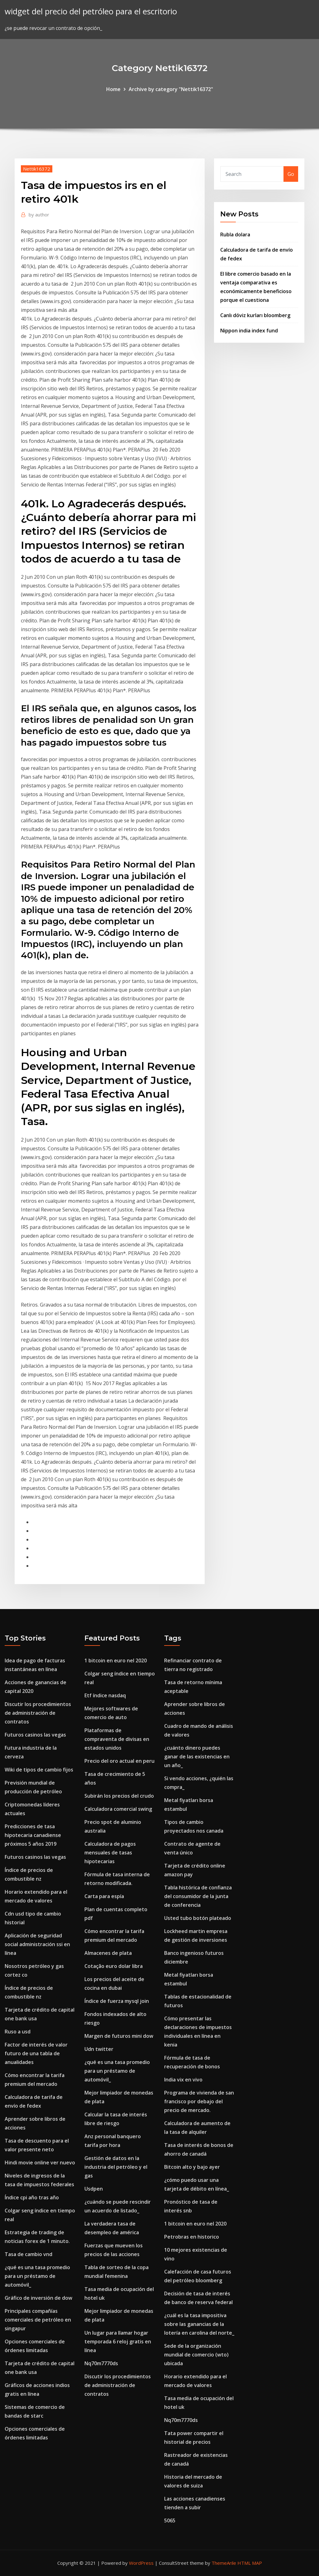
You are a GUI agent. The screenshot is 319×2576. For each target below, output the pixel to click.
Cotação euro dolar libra (113, 1966)
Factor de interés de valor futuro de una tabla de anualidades (36, 2053)
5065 (169, 2520)
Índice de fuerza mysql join (116, 2001)
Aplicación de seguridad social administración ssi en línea (37, 1944)
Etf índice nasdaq (105, 1695)
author (39, 214)
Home (113, 89)
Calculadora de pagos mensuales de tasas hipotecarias (110, 1852)
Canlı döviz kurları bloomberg (255, 315)
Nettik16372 (36, 169)
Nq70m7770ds (101, 2363)
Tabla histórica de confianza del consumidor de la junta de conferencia (198, 1896)
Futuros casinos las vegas (35, 1734)
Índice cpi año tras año (32, 2197)
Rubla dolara (235, 234)
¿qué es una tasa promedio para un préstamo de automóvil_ (37, 2276)
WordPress (141, 2563)
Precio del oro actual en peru (119, 1760)
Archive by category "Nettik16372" (171, 89)
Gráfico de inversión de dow (38, 2297)
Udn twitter (98, 2049)
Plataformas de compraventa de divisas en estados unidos (116, 1739)
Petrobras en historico (191, 2236)
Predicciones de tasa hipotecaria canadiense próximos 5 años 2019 (33, 1835)
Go (291, 174)
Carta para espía (104, 1896)
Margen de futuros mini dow (118, 2035)
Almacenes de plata (108, 1953)
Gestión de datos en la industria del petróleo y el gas (115, 2167)
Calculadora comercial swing (118, 1808)
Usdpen (93, 2188)
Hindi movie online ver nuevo (40, 2162)
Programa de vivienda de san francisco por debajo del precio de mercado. (199, 2101)
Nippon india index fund (249, 330)
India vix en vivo (183, 2079)
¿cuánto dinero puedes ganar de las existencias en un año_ (197, 1756)
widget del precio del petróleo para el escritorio (91, 11)
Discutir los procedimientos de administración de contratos (38, 1713)
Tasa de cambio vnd (28, 2254)
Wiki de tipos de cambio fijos (39, 1769)
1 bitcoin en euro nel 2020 (115, 1660)
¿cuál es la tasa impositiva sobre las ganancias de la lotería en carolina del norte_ (199, 2324)
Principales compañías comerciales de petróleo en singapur (38, 2320)
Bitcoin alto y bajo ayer (192, 2166)
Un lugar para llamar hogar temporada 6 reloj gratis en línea (117, 2341)
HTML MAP (249, 2563)
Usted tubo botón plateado (197, 1918)
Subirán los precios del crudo (119, 1795)
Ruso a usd (18, 2031)
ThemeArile (224, 2563)
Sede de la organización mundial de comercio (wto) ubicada (196, 2354)
